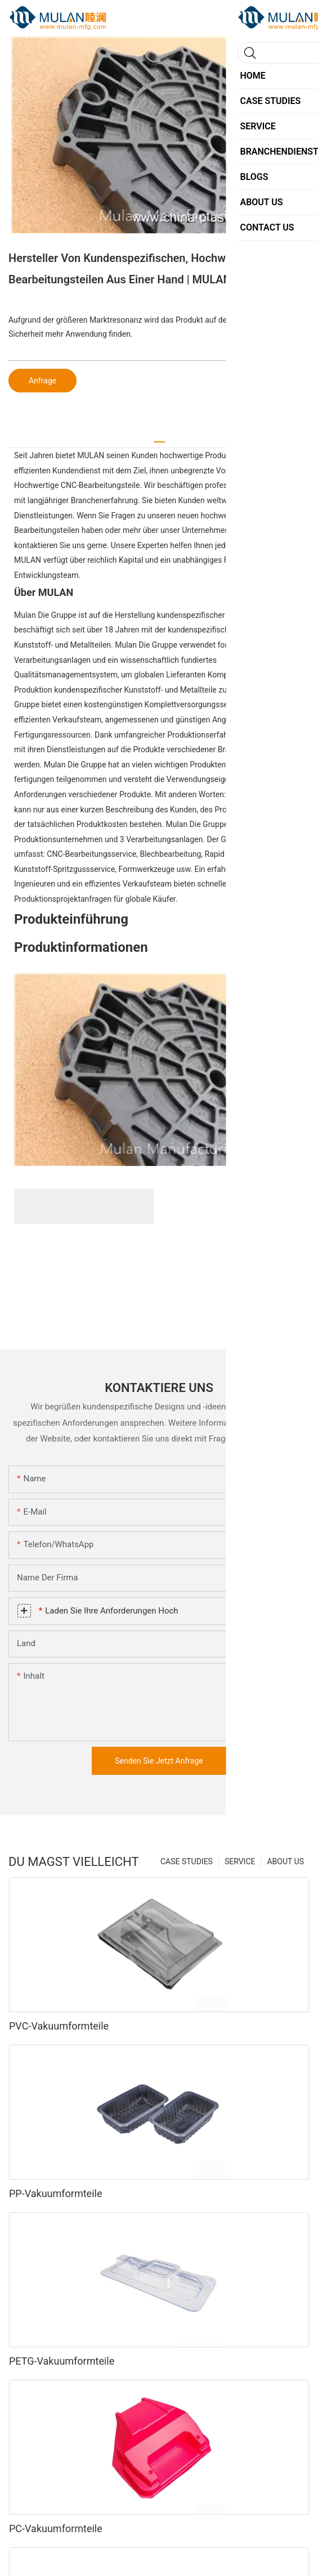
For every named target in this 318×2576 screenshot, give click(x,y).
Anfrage (42, 380)
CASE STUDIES (186, 1861)
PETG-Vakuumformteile (61, 2361)
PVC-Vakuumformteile (59, 2026)
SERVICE (240, 1861)
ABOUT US (285, 1861)
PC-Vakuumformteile (55, 2528)
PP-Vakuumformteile (55, 2193)
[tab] (159, 437)
